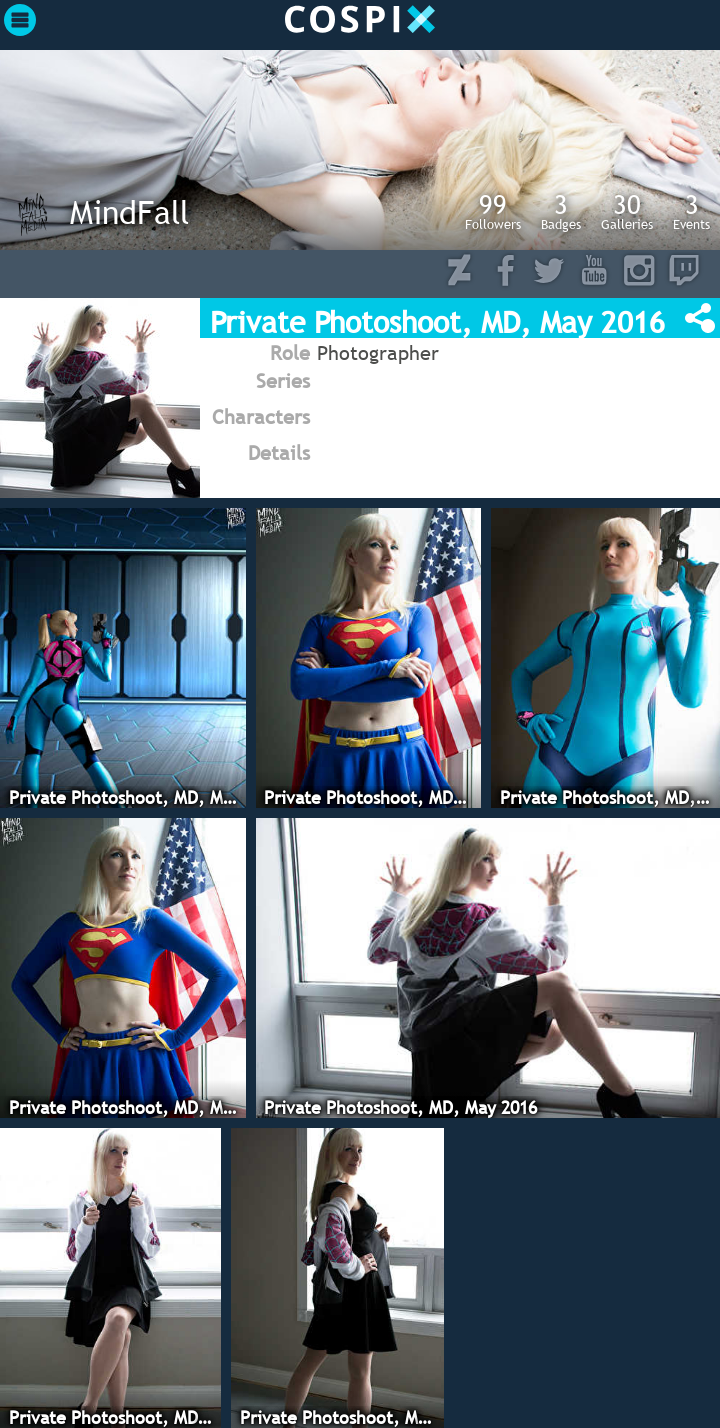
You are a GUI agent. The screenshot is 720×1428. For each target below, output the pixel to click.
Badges (561, 211)
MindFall (129, 212)
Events (691, 211)
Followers (493, 211)
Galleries (627, 211)
